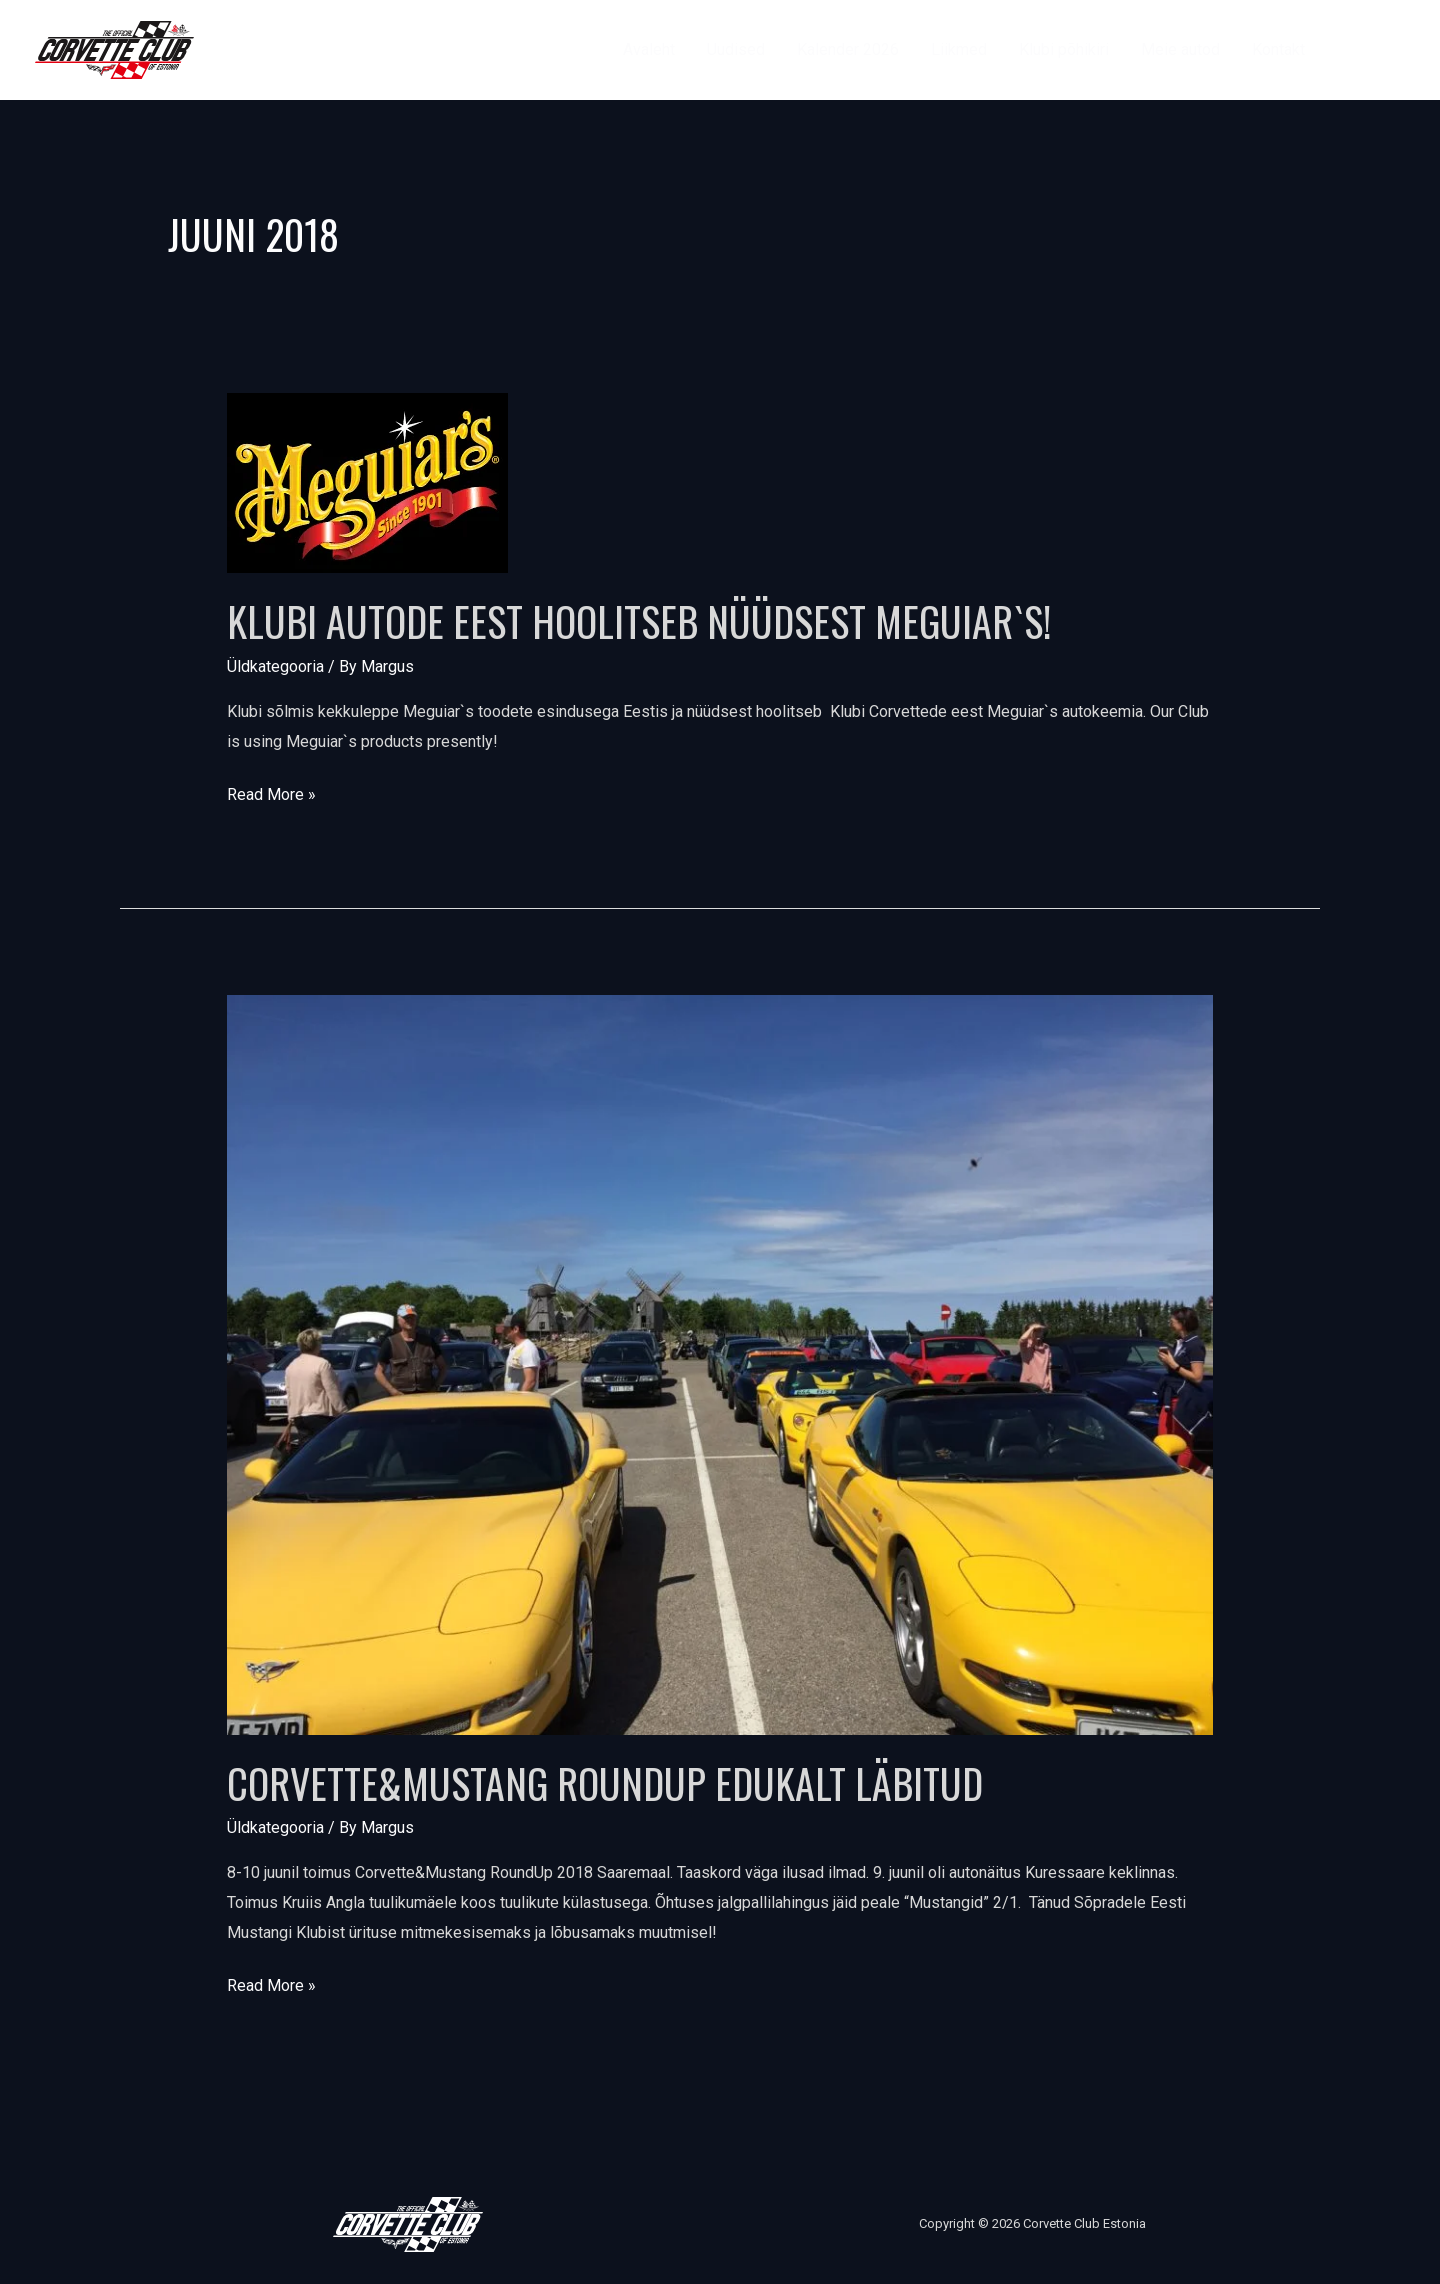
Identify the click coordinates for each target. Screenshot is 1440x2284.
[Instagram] (1395, 49)
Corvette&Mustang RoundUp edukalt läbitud (605, 1783)
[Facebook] (1350, 49)
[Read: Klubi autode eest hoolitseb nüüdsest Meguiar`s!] (367, 482)
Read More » (271, 792)
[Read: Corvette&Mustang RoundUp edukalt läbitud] (720, 1363)
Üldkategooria (275, 666)
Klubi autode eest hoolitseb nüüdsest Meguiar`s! (639, 621)
